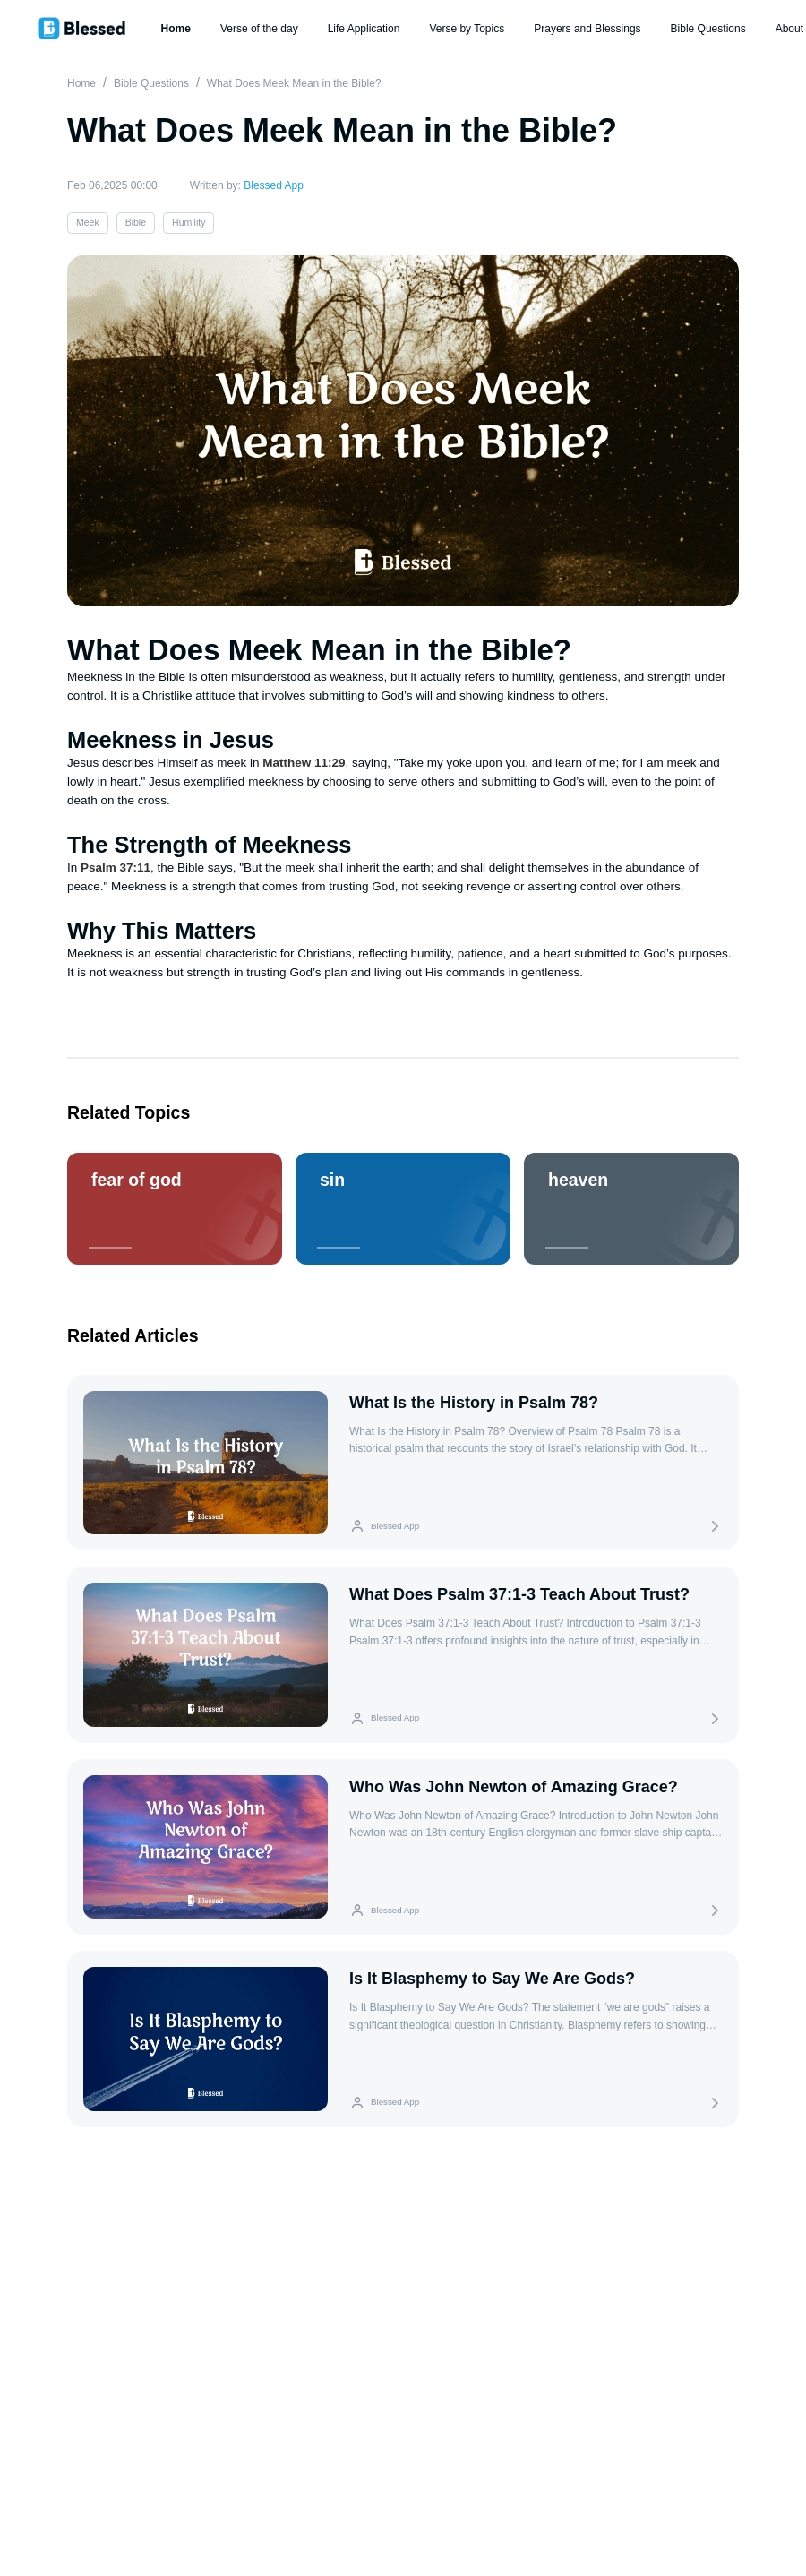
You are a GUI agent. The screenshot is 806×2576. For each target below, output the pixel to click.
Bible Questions (708, 28)
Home (176, 28)
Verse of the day (259, 28)
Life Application (364, 28)
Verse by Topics (466, 28)
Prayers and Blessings (587, 28)
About (789, 28)
